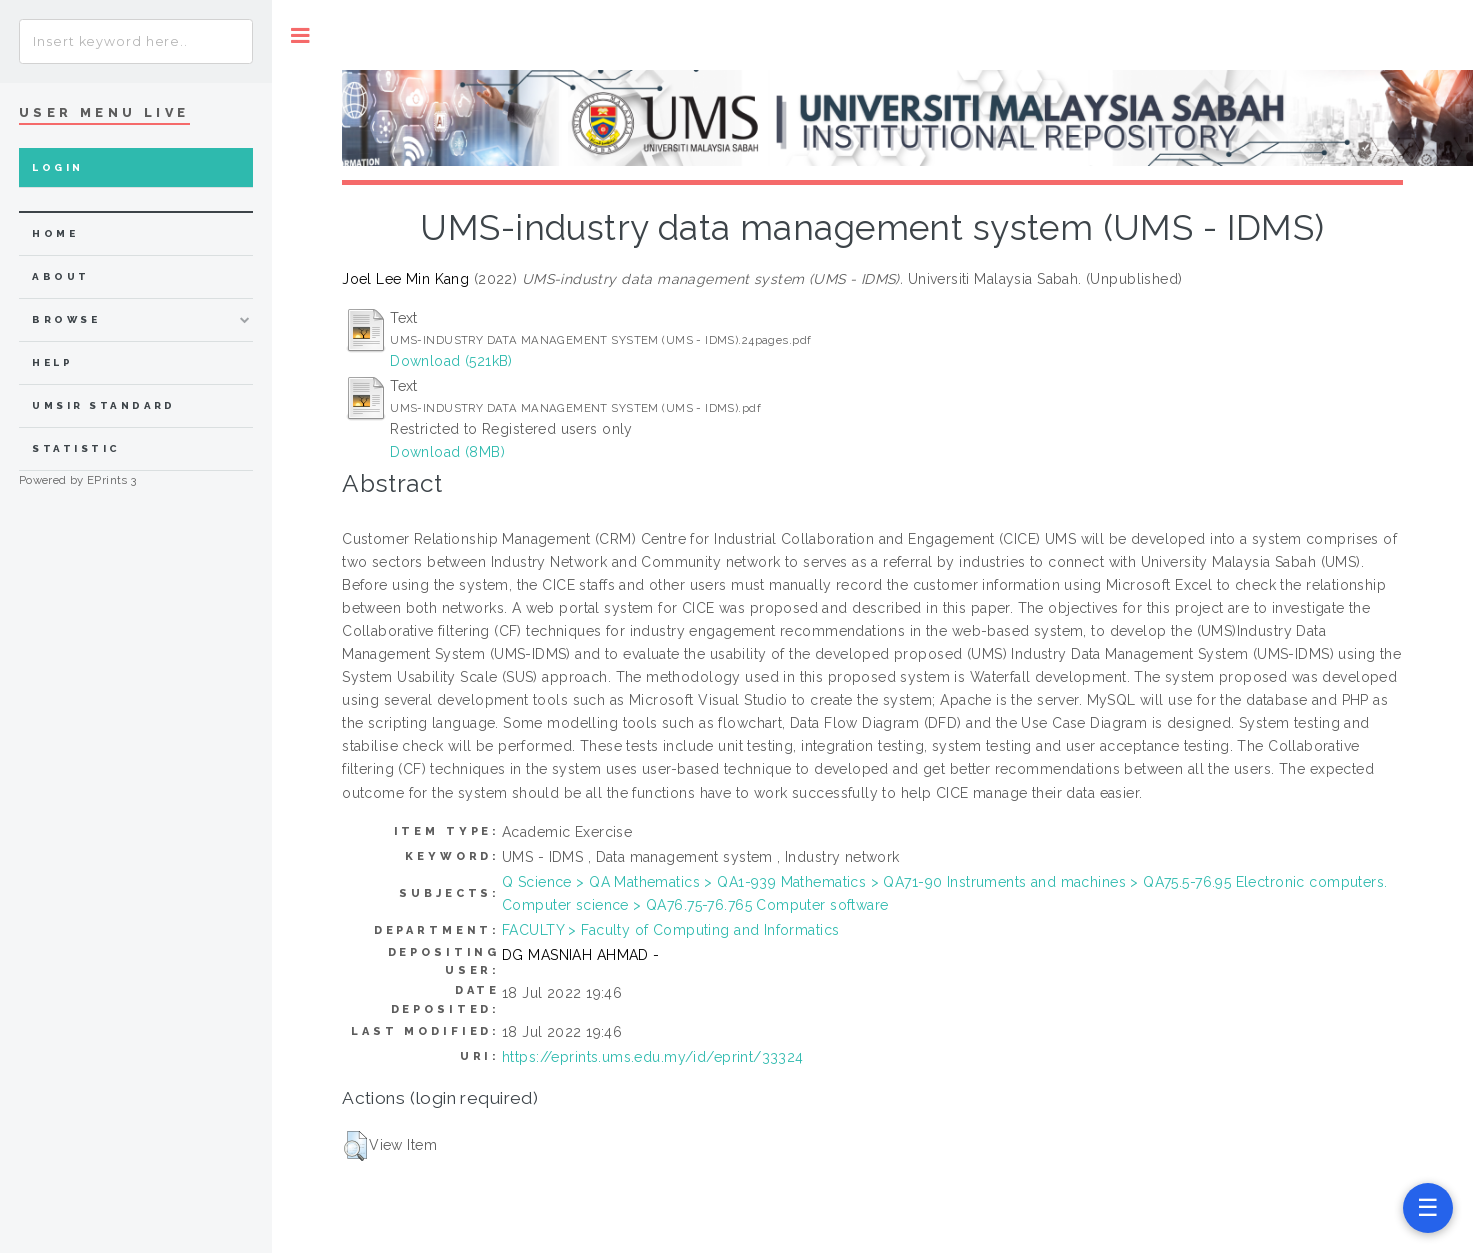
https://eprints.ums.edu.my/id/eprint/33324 (653, 1057)
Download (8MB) (447, 452)
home (55, 233)
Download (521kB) (451, 361)
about (60, 276)
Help (52, 362)
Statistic (76, 448)
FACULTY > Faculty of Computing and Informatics (670, 930)
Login (57, 167)
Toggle (300, 35)
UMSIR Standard (104, 405)
